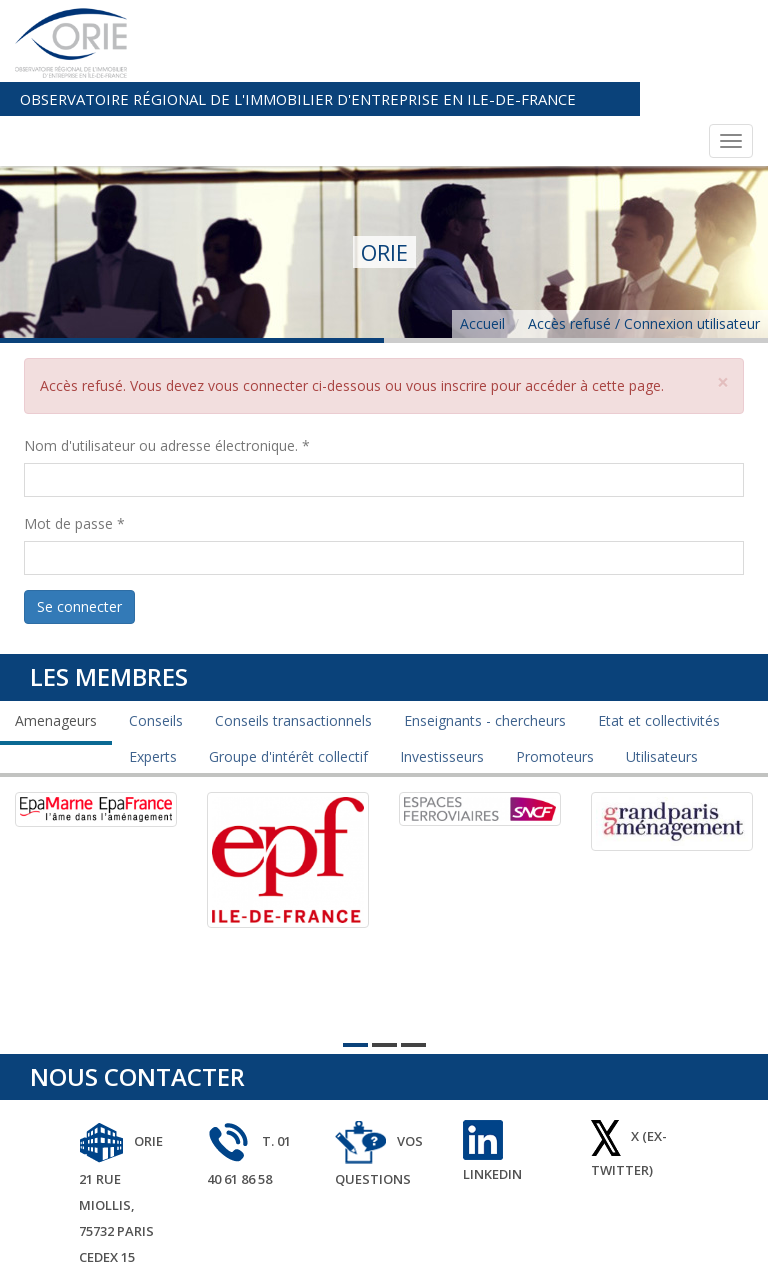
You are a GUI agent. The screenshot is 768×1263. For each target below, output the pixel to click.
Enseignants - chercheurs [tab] (485, 637)
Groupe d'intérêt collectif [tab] (288, 673)
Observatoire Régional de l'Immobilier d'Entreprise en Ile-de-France (432, 17)
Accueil (482, 241)
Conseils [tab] (156, 637)
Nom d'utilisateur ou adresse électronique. (167, 363)
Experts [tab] (153, 673)
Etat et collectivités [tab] (659, 637)
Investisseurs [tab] (442, 673)
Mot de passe (74, 441)
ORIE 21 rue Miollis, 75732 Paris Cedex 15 (121, 1116)
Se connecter (79, 524)
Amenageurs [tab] (56, 637)
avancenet (714, 1235)
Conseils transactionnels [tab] (293, 637)
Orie (444, 1235)
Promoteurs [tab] (555, 673)
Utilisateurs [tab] (662, 673)
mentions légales (613, 1235)
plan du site (508, 1235)
